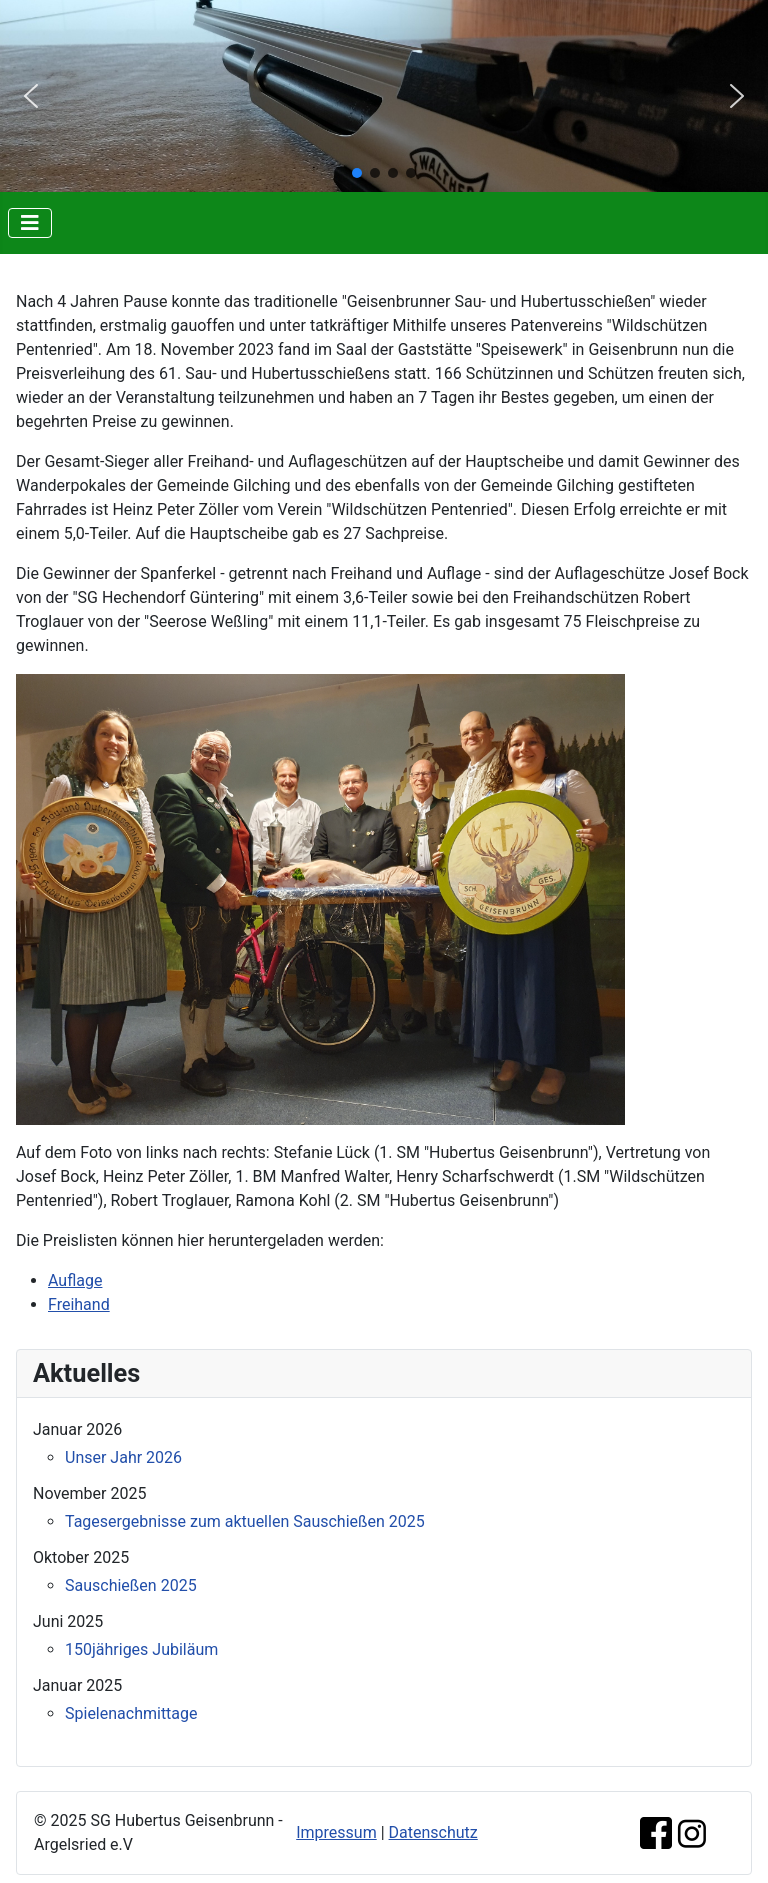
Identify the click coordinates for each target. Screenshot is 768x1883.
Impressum (336, 1832)
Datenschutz (433, 1832)
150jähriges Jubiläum (141, 1649)
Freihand (79, 1304)
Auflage (75, 1280)
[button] (31, 96)
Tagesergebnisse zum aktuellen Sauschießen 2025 (245, 1521)
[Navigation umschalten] (30, 223)
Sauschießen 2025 (131, 1585)
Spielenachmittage (131, 1713)
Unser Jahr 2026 (123, 1457)
